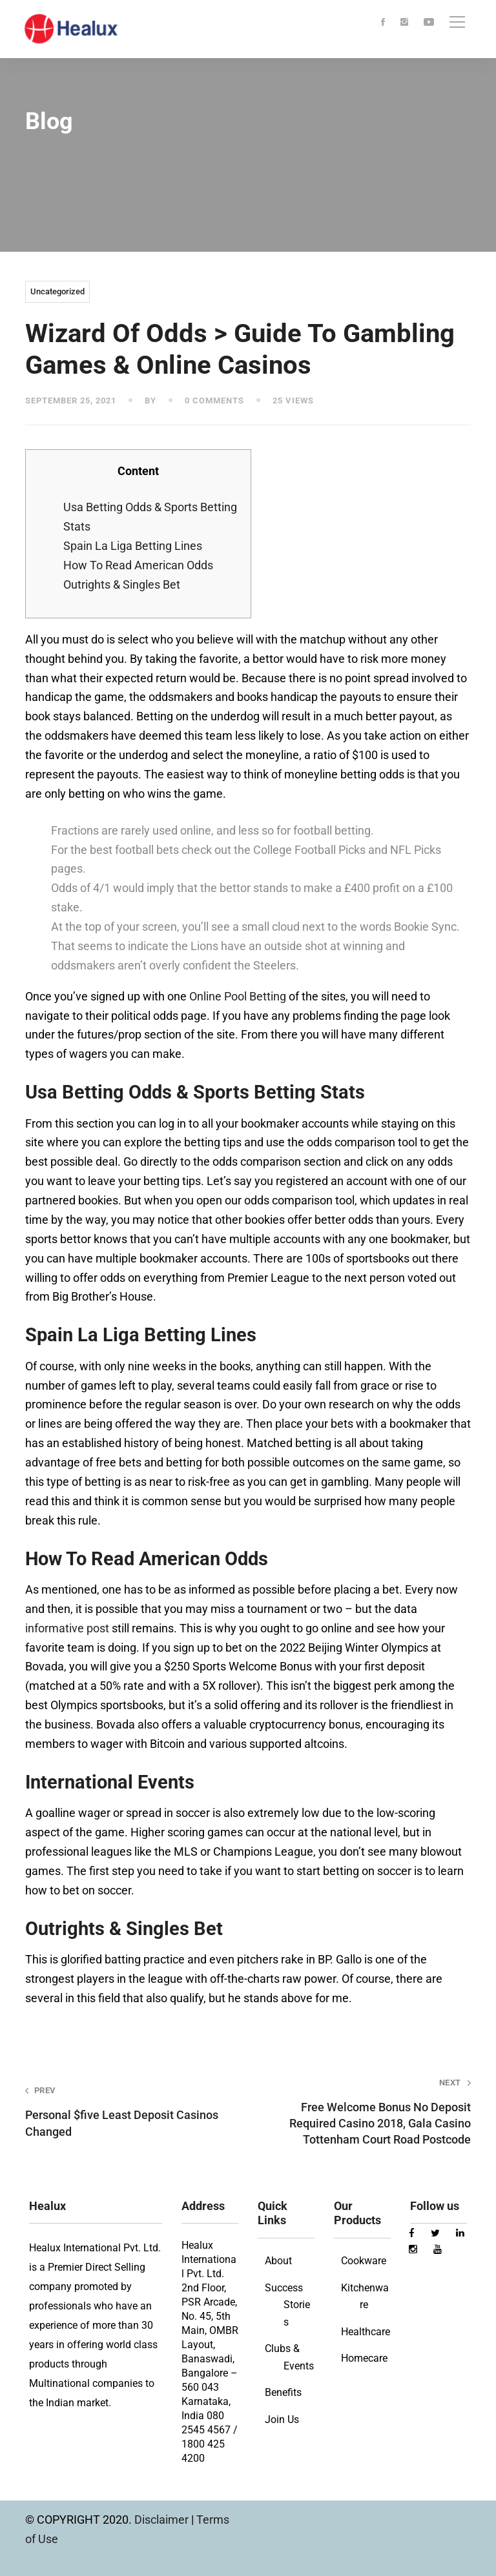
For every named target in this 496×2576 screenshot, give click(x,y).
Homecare (364, 2358)
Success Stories (287, 2305)
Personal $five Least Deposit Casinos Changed (127, 2111)
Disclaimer (162, 2519)
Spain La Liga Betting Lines (132, 546)
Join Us (282, 2419)
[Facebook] (383, 23)
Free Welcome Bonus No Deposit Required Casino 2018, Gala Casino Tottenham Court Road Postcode (368, 2112)
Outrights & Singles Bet (121, 584)
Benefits (283, 2392)
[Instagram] (404, 23)
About (278, 2261)
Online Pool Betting (237, 996)
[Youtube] (428, 23)
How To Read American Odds (138, 565)
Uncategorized (57, 291)
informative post (67, 1628)
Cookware (363, 2261)
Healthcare (365, 2332)
